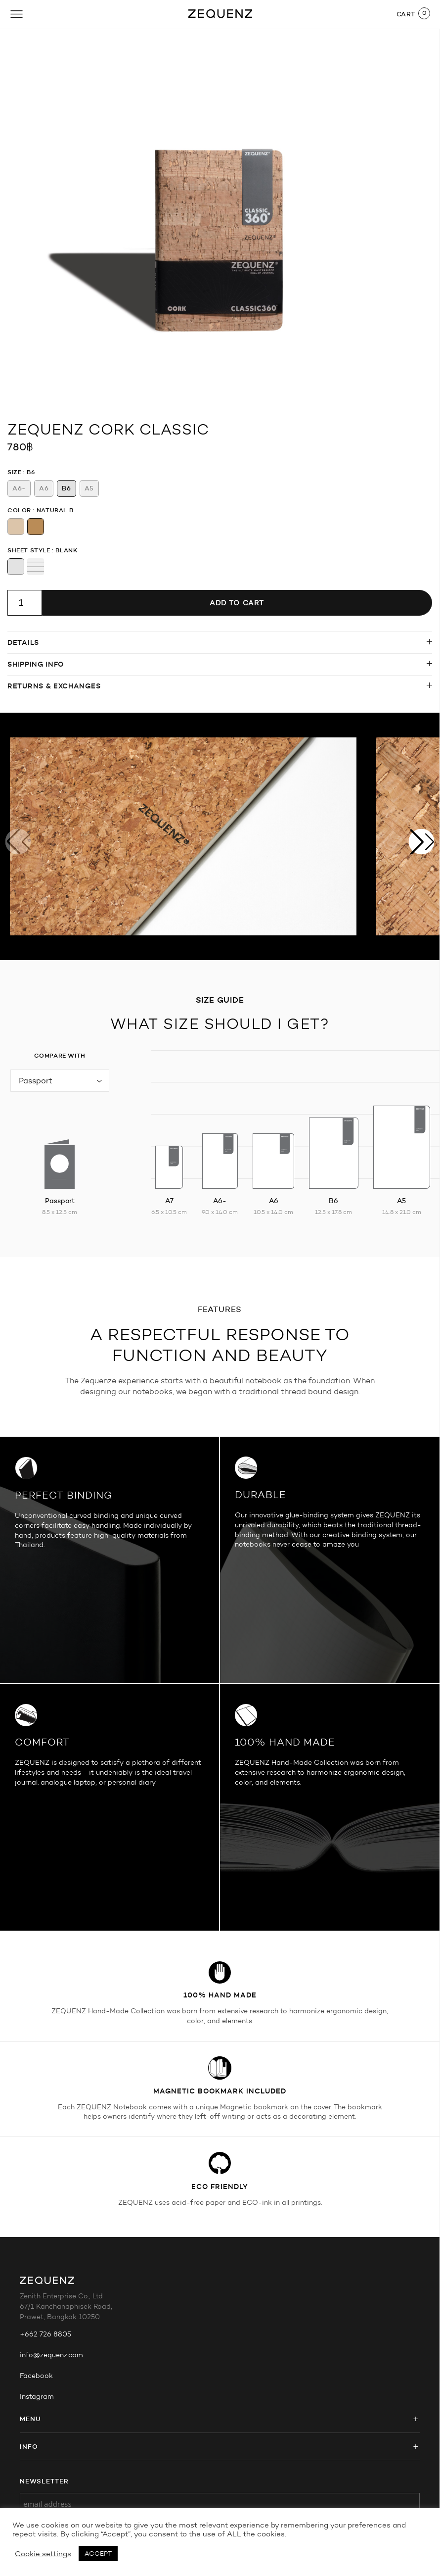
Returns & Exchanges (53, 685)
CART (405, 14)
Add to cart (237, 602)
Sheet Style (28, 550)
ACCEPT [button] (98, 2553)
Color (19, 510)
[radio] (19, 488)
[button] (422, 841)
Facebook (36, 2376)
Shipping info (35, 664)
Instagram (37, 2396)
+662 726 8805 (45, 2334)
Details (23, 642)
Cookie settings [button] (43, 2553)
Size (14, 472)
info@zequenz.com (51, 2355)
